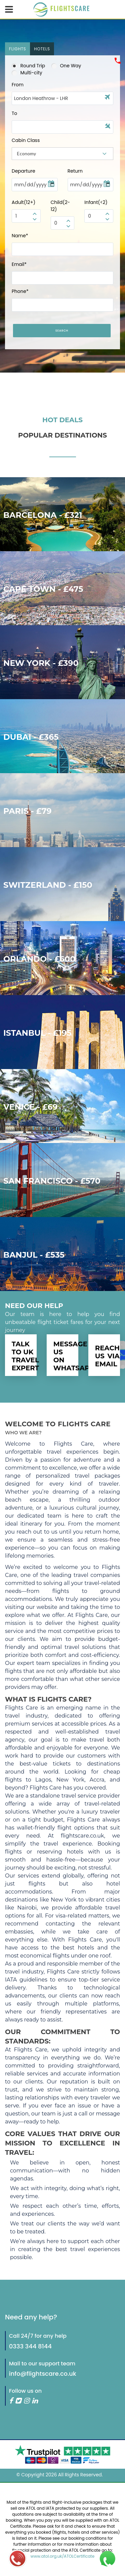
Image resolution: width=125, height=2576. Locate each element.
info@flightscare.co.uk (42, 2373)
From (18, 84)
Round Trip (28, 65)
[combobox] (62, 153)
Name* (20, 235)
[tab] (17, 48)
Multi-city (27, 72)
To (14, 113)
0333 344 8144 (30, 2346)
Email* (19, 264)
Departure (23, 171)
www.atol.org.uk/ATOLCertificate (63, 2556)
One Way (66, 65)
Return (75, 171)
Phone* (20, 291)
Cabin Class (26, 140)
